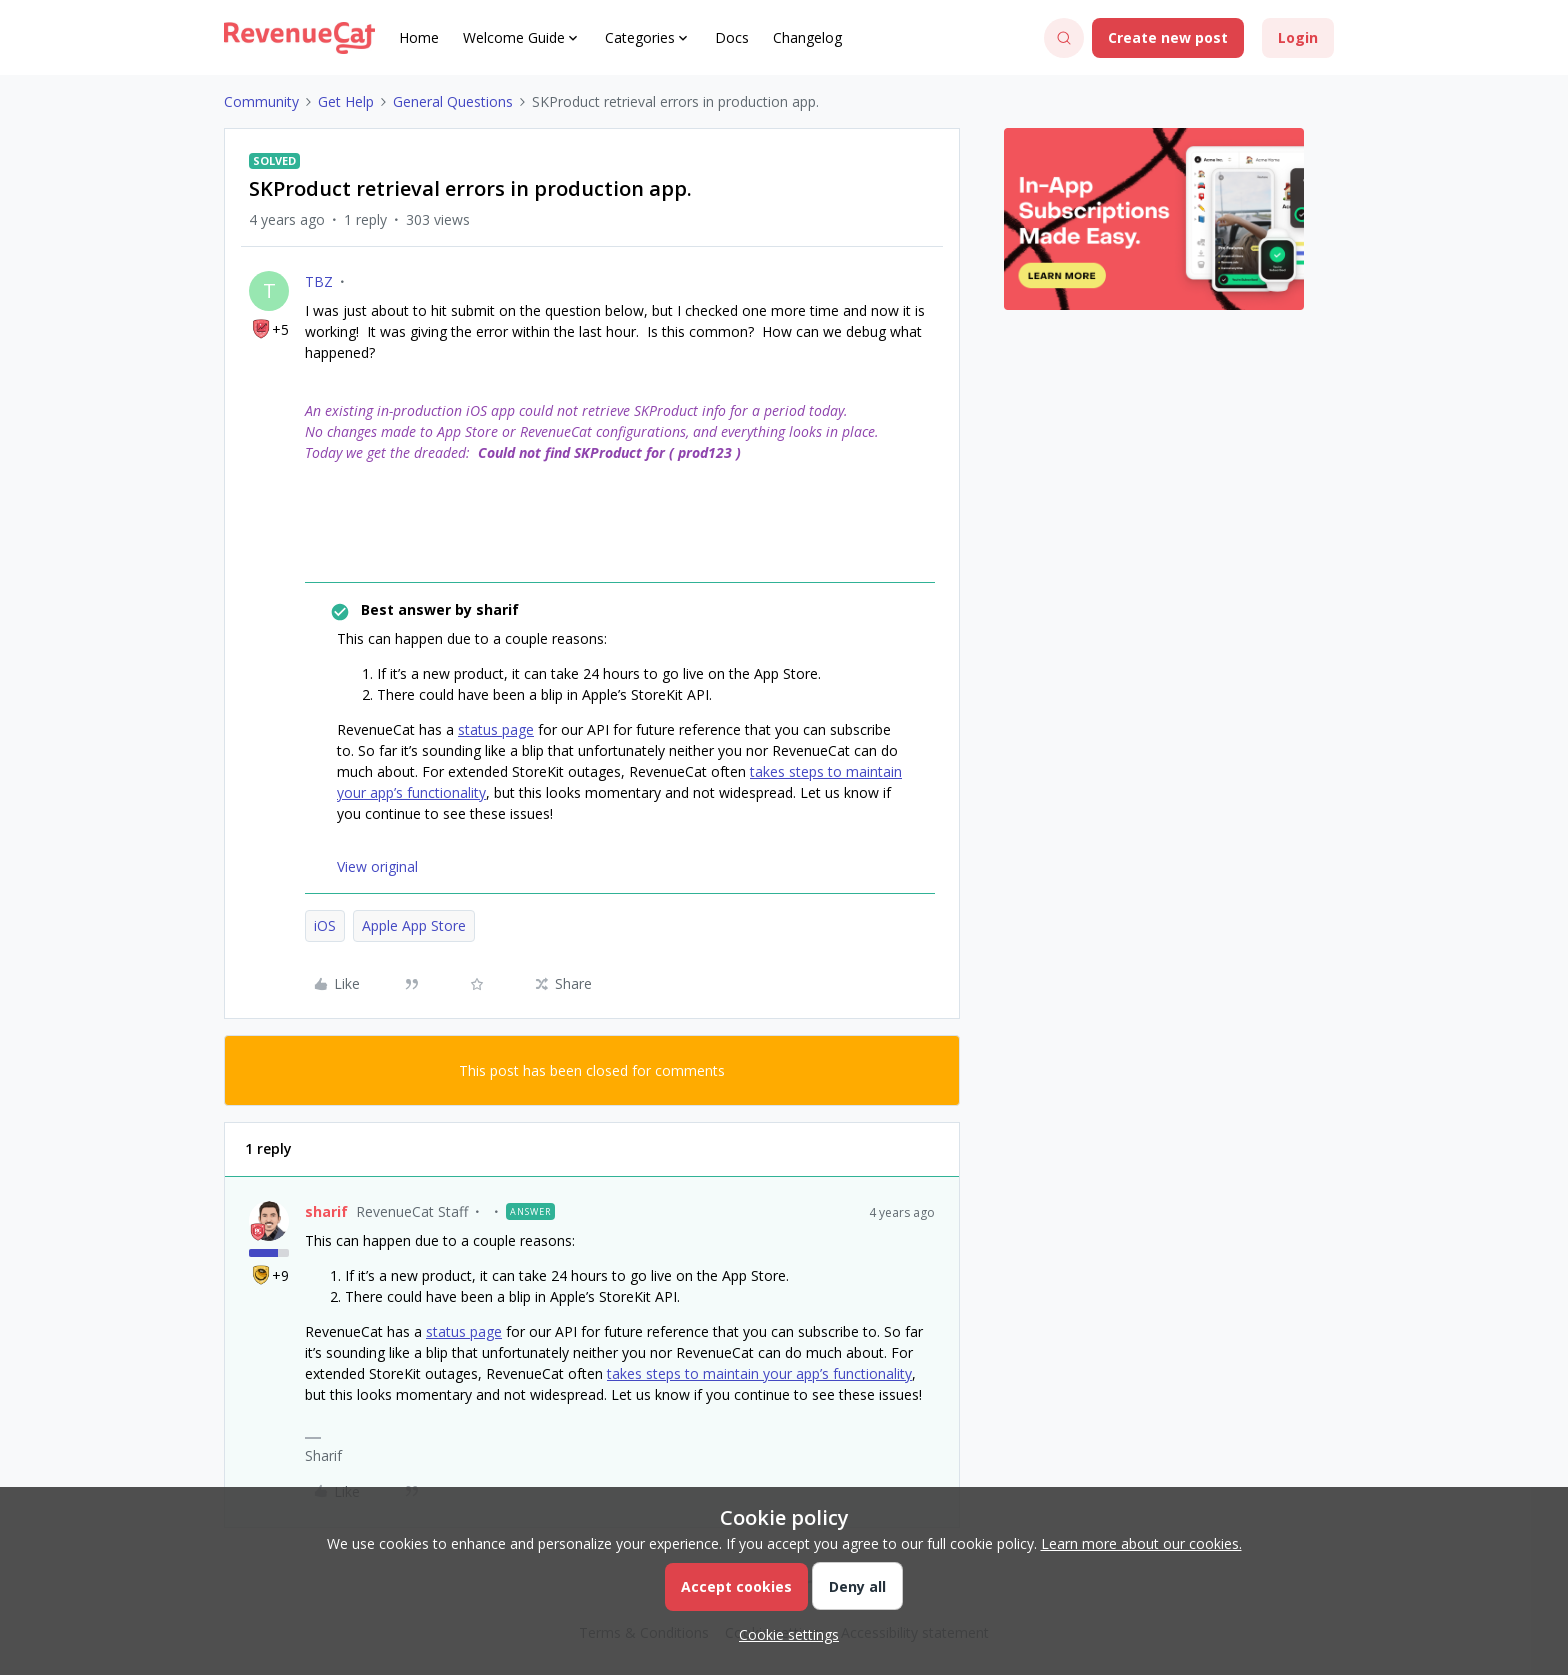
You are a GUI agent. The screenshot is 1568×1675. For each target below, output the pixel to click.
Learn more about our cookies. (1141, 1543)
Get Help (346, 101)
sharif (326, 1211)
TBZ (319, 281)
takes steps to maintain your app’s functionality (759, 1373)
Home (419, 37)
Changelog (807, 37)
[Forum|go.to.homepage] (299, 38)
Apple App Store (414, 925)
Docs (732, 37)
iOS (325, 925)
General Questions (453, 101)
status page (496, 729)
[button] (1168, 38)
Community (261, 101)
